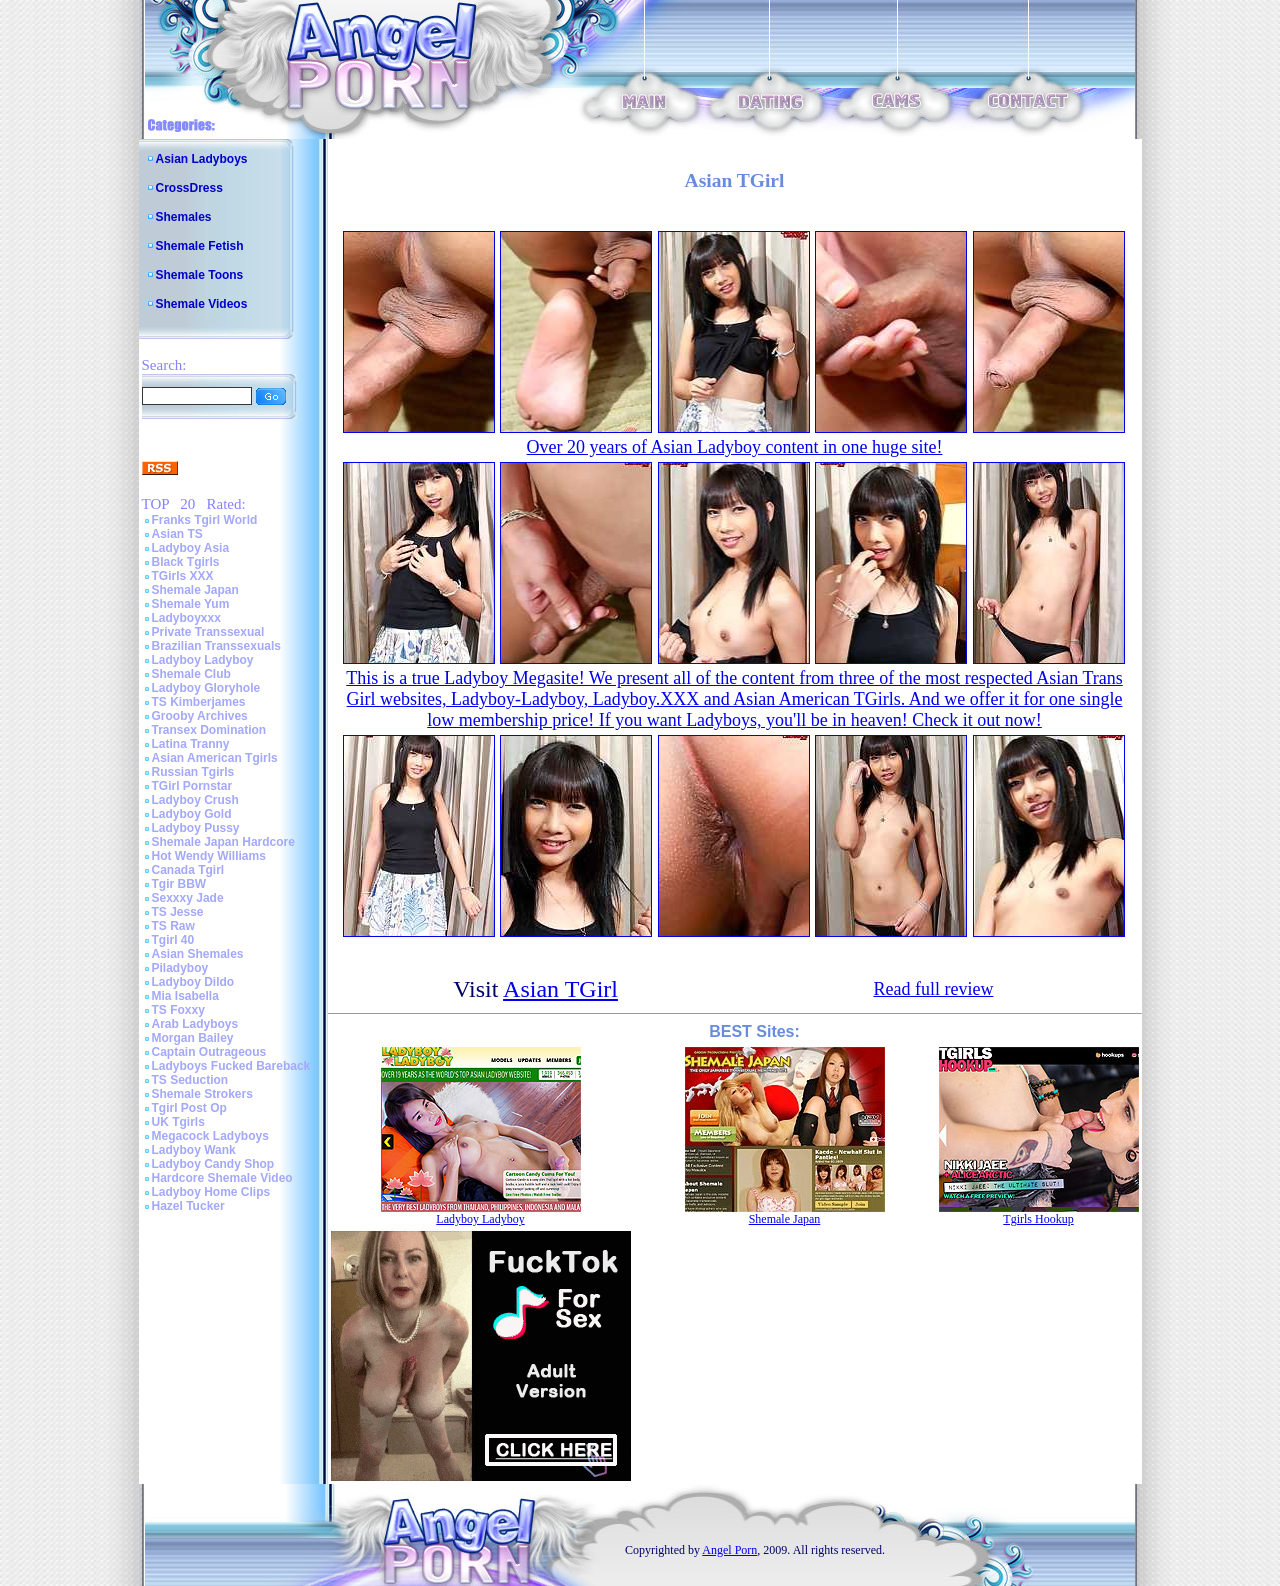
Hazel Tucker (188, 1206)
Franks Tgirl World (205, 520)
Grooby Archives (200, 716)
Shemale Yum (191, 604)
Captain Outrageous (209, 1052)
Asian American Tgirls (215, 758)
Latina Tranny (191, 744)
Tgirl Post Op (189, 1108)
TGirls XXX (183, 576)
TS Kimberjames (199, 702)
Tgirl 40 (173, 940)
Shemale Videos (202, 304)
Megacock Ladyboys (210, 1136)
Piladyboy (180, 968)
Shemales (184, 217)
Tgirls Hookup (1038, 1219)
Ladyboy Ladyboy (203, 660)
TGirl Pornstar (192, 786)
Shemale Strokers (202, 1094)
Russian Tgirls (193, 772)
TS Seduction (190, 1080)
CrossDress (189, 188)
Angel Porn (729, 1550)
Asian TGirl (560, 989)
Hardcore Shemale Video (222, 1178)
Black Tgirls (186, 562)
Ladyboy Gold (192, 814)
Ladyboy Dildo (193, 982)
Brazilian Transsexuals (216, 646)
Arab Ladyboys (195, 1024)
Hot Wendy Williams (209, 856)
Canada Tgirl (188, 870)
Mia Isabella (185, 996)
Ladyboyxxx (186, 618)
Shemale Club (191, 674)
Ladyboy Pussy (196, 828)
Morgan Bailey (193, 1038)
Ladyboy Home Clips (211, 1192)
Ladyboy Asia (191, 548)
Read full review (933, 989)
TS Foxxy (178, 1010)
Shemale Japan (195, 590)
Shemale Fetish (200, 246)
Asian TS (177, 534)
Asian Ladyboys (202, 159)
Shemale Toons (200, 275)
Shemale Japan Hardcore (223, 842)
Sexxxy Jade (188, 898)
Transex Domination (209, 730)
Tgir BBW (179, 884)
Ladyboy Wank (194, 1150)
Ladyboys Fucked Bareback (231, 1066)
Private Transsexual (208, 632)
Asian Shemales (198, 954)
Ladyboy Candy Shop (213, 1164)
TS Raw (173, 926)
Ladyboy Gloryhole (206, 688)
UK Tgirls (178, 1122)
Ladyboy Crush (195, 800)
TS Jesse (178, 912)
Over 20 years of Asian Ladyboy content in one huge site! (735, 447)
